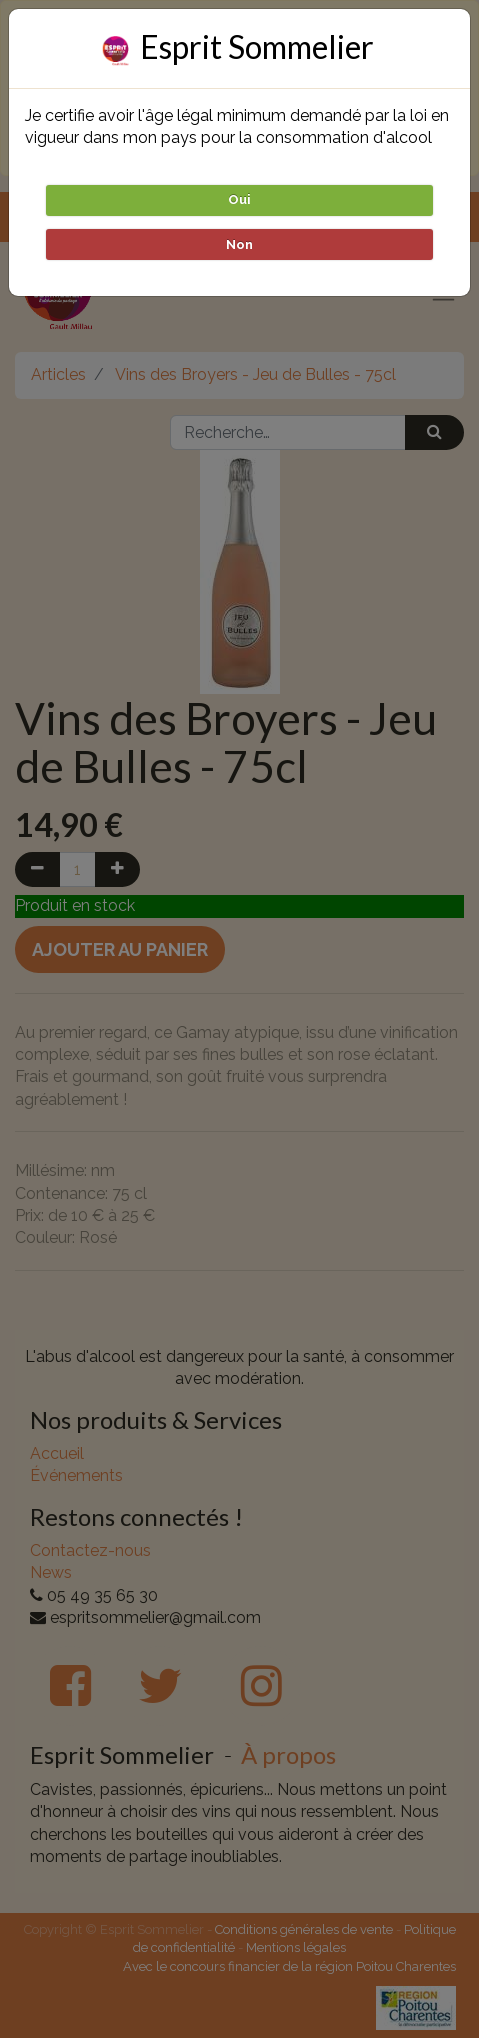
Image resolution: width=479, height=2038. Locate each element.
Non (239, 244)
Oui (239, 199)
